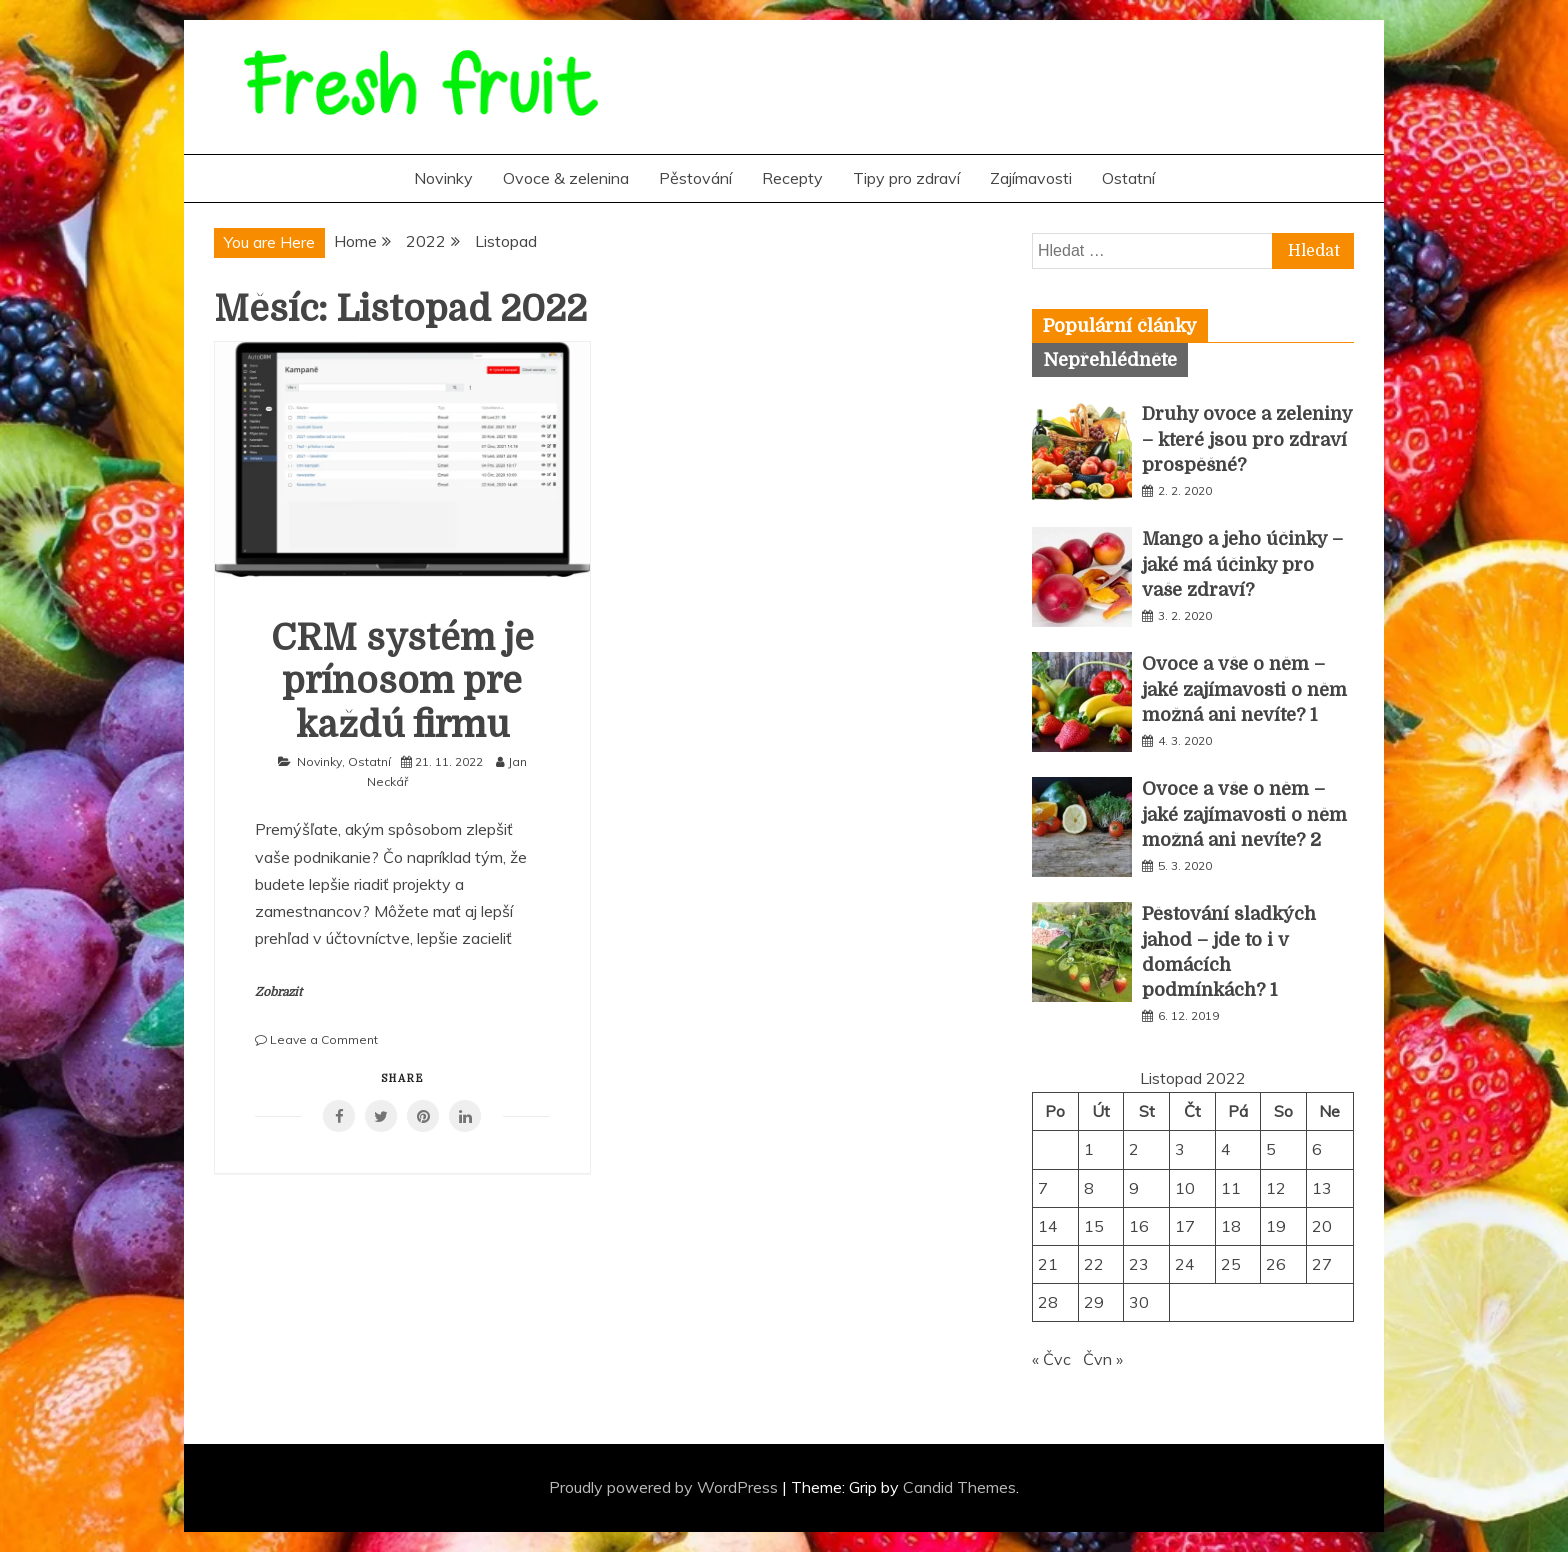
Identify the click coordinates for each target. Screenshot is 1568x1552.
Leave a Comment (324, 1039)
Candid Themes (959, 1487)
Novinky (443, 178)
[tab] (1120, 326)
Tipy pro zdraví (906, 178)
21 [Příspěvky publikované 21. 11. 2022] (1048, 1264)
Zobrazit (278, 992)
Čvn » (1103, 1359)
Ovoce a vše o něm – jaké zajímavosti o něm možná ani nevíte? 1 (1244, 689)
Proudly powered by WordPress (665, 1487)
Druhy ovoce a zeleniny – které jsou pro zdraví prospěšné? (1247, 439)
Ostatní (1128, 178)
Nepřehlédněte (1110, 360)
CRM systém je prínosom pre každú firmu (402, 681)
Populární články (1120, 326)
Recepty (792, 178)
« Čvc (1051, 1359)
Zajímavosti (1031, 178)
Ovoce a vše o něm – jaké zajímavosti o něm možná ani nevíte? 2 (1244, 814)
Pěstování (695, 178)
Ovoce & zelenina (566, 178)
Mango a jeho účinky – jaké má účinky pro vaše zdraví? (1242, 564)
